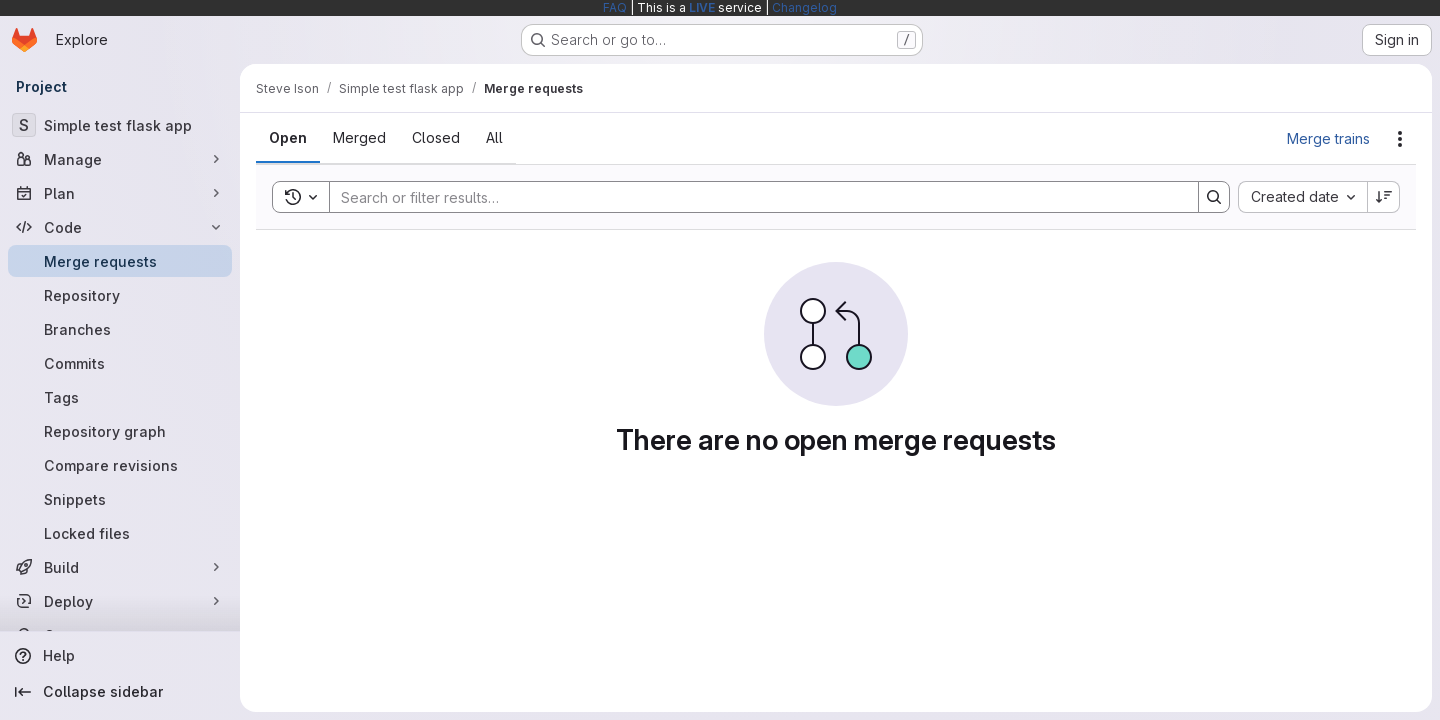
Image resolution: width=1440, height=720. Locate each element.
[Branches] (120, 329)
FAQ (615, 7)
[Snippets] (120, 499)
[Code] (120, 227)
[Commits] (120, 363)
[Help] (120, 656)
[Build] (120, 567)
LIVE (702, 7)
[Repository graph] (120, 431)
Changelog (804, 7)
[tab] (288, 138)
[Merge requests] (120, 261)
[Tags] (120, 397)
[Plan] (120, 193)
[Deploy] (120, 601)
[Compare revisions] (120, 465)
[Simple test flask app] (120, 125)
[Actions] (1400, 139)
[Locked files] (120, 533)
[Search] (754, 197)
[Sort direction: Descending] (1384, 197)
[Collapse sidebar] (120, 692)
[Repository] (120, 295)
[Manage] (120, 159)
